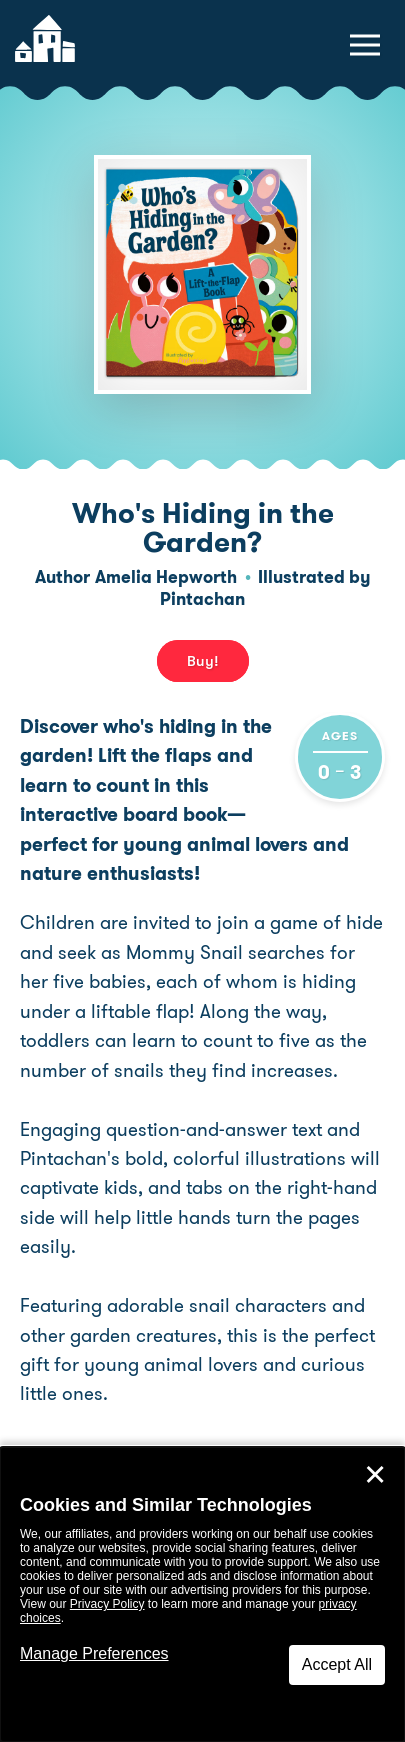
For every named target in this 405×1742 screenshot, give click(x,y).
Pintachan (202, 599)
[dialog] (202, 1594)
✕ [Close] (375, 1475)
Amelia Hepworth (166, 577)
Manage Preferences (94, 1653)
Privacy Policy (107, 1604)
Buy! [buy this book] (203, 661)
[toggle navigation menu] (365, 45)
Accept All (337, 1664)
